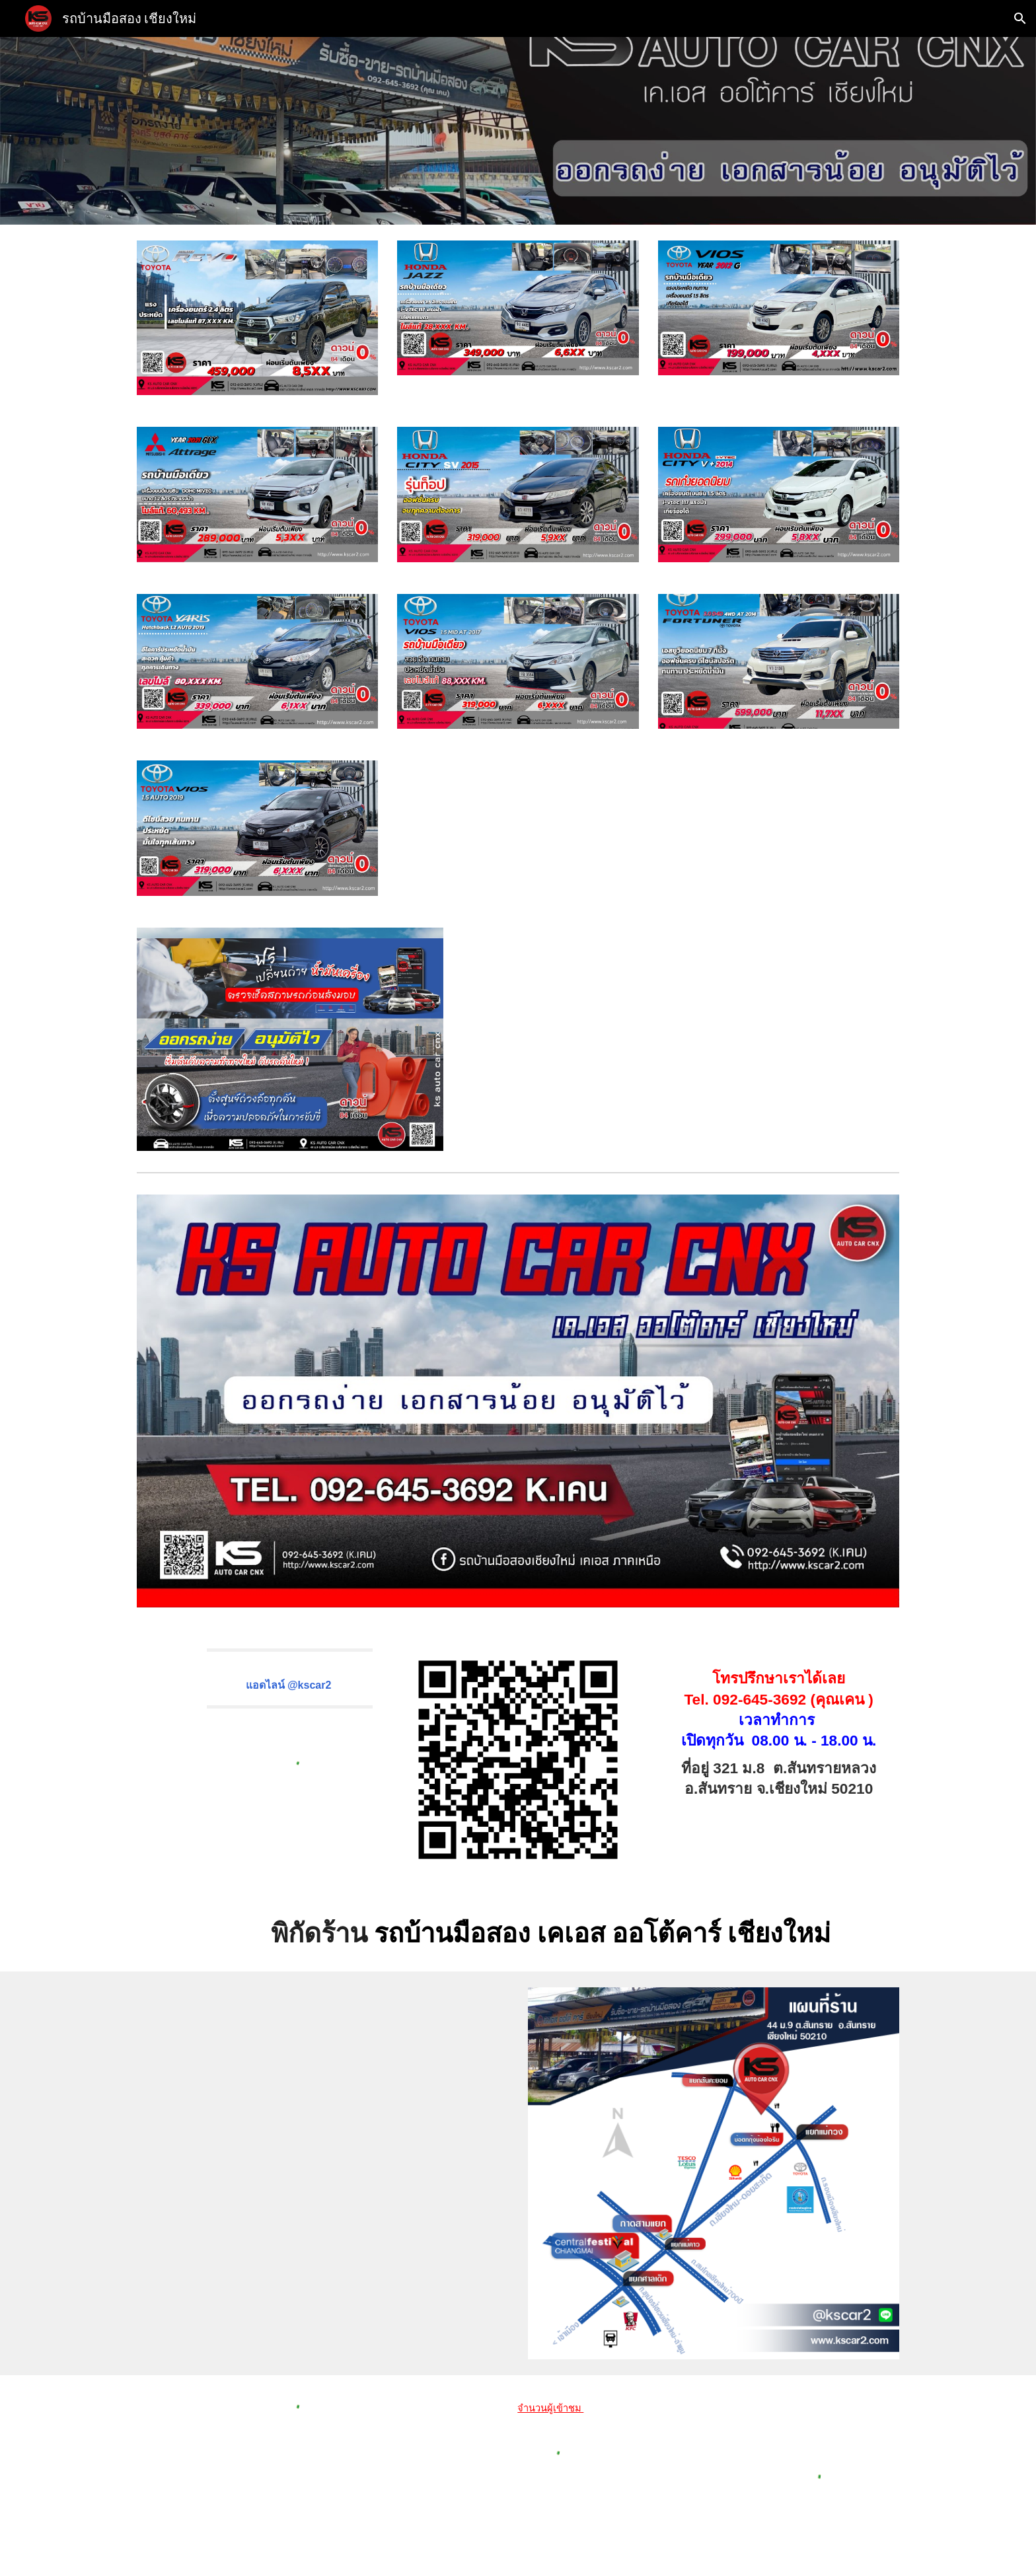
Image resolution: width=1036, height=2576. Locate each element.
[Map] (322, 2169)
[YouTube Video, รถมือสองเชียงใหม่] (713, 1032)
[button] (1020, 18)
